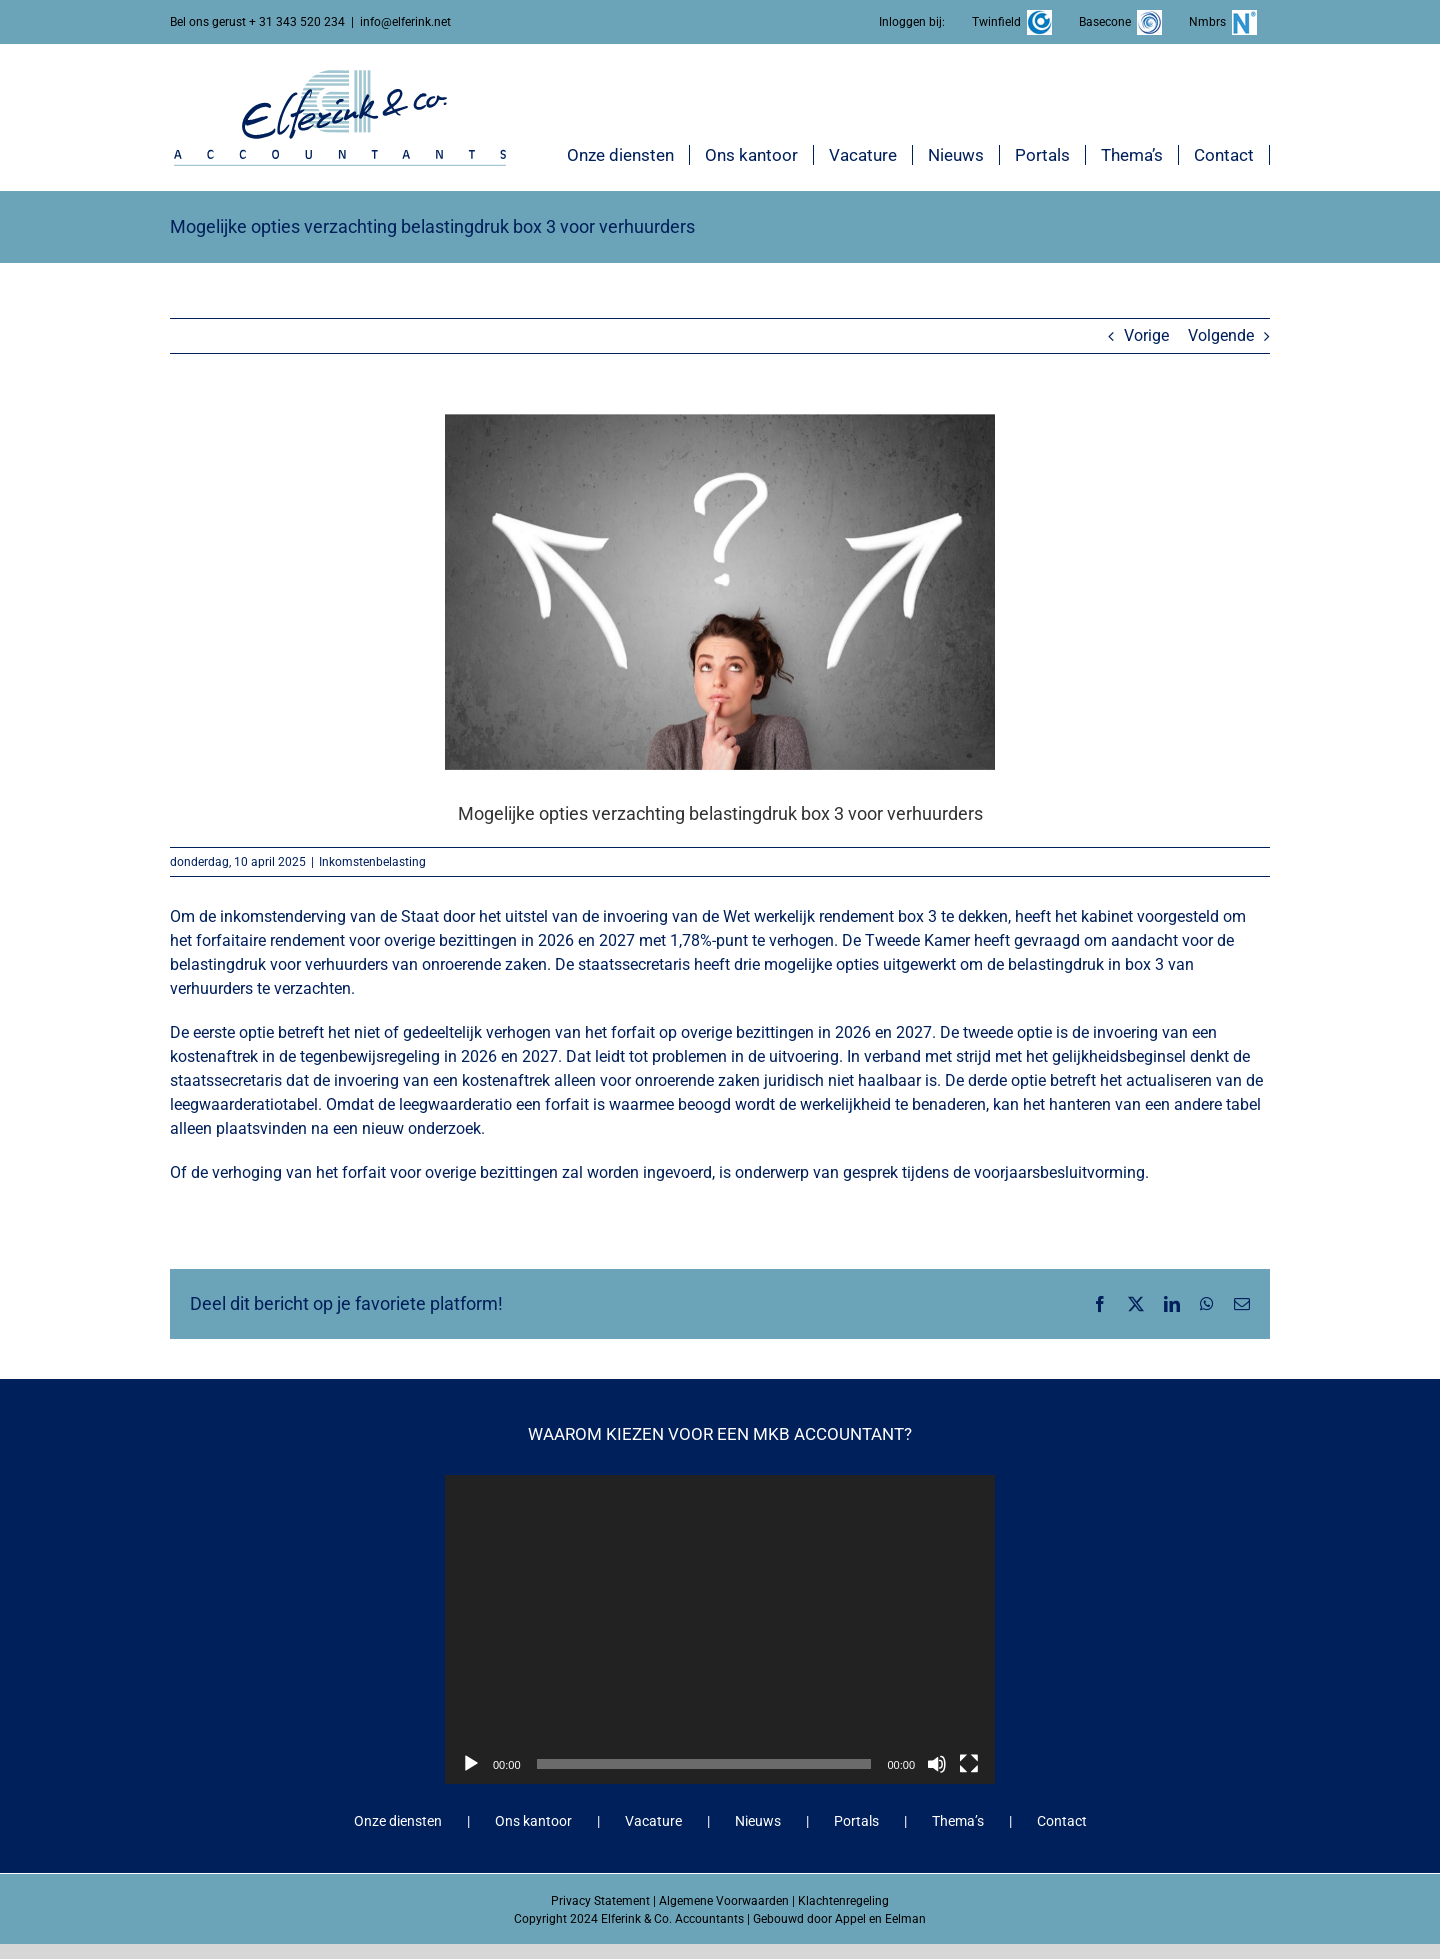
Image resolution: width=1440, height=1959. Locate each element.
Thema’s (958, 1821)
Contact (1062, 1821)
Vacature (653, 1821)
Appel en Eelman (880, 1919)
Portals (856, 1821)
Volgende (1221, 335)
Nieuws (758, 1821)
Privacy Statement (600, 1901)
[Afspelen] (471, 1764)
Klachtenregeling (843, 1901)
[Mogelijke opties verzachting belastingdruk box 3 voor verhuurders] (720, 591)
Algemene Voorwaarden (724, 1901)
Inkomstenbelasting (372, 862)
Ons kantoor (533, 1821)
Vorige (1146, 335)
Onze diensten (398, 1821)
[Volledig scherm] (969, 1764)
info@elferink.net (405, 22)
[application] (720, 1629)
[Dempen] (937, 1764)
